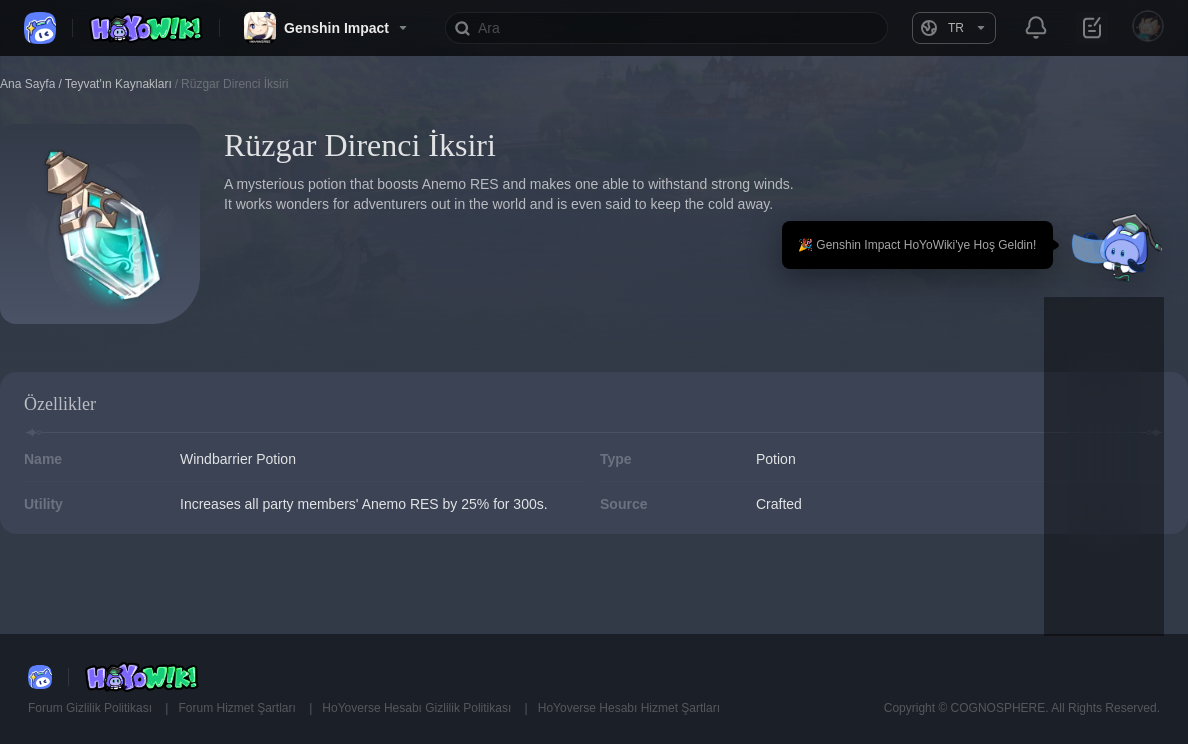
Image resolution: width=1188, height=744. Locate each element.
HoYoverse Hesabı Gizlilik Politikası (418, 708)
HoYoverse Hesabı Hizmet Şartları (629, 708)
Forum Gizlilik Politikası (91, 708)
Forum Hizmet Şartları (238, 708)
